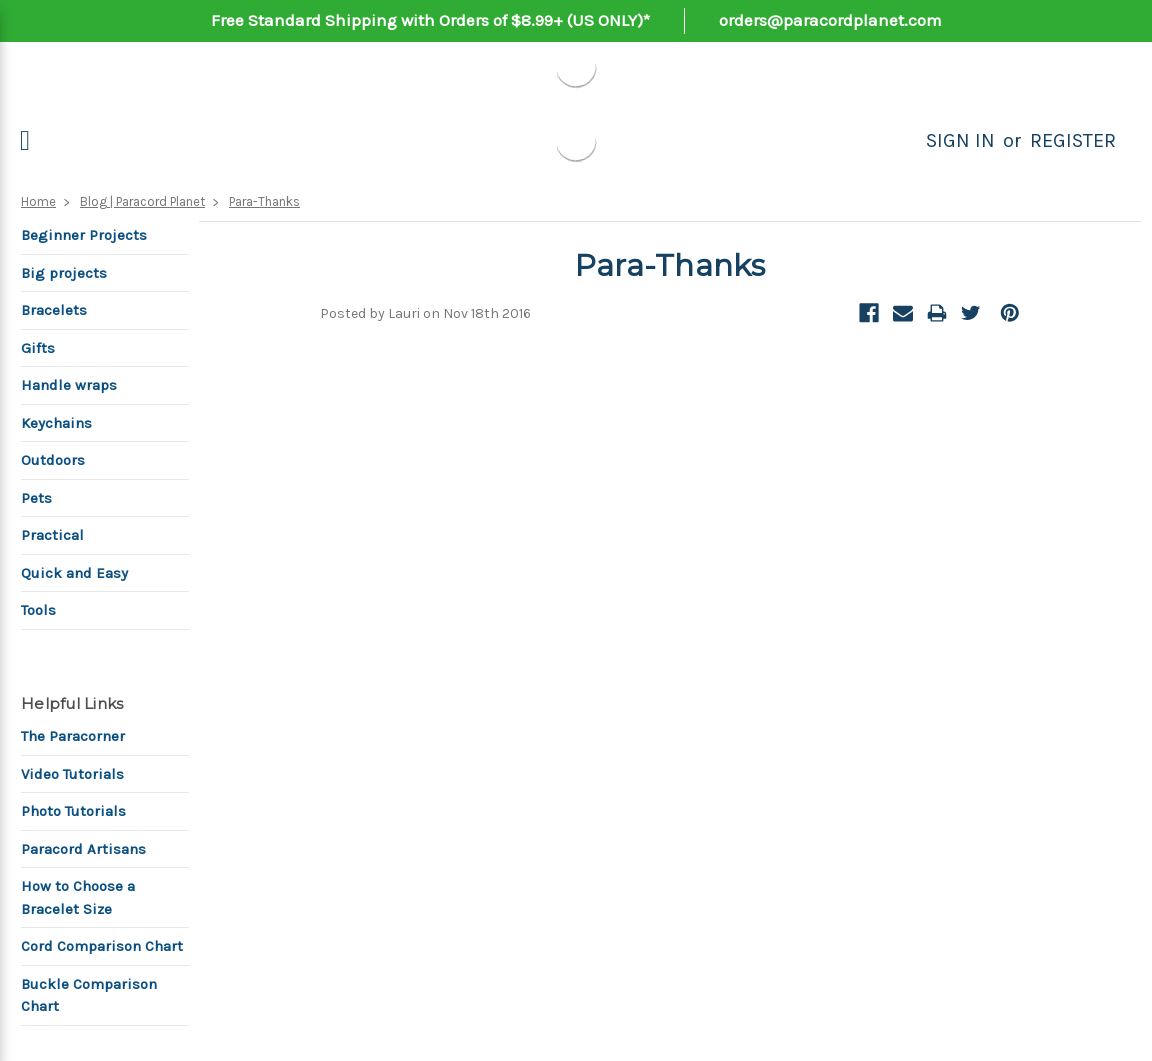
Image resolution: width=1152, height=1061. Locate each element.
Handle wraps (69, 385)
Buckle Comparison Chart (89, 995)
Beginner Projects (84, 235)
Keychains (56, 423)
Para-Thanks (264, 201)
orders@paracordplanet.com (830, 20)
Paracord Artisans (83, 849)
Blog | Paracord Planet (142, 201)
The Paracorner (73, 736)
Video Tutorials (72, 774)
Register (1073, 140)
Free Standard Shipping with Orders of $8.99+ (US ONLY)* (430, 20)
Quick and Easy (74, 573)
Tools (38, 610)
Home (38, 201)
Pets (36, 498)
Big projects (64, 273)
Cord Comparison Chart (102, 946)
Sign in (960, 140)
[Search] (904, 141)
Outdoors (53, 460)
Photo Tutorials (73, 811)
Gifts (38, 348)
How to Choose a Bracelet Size (78, 897)
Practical (52, 535)
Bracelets (54, 310)
